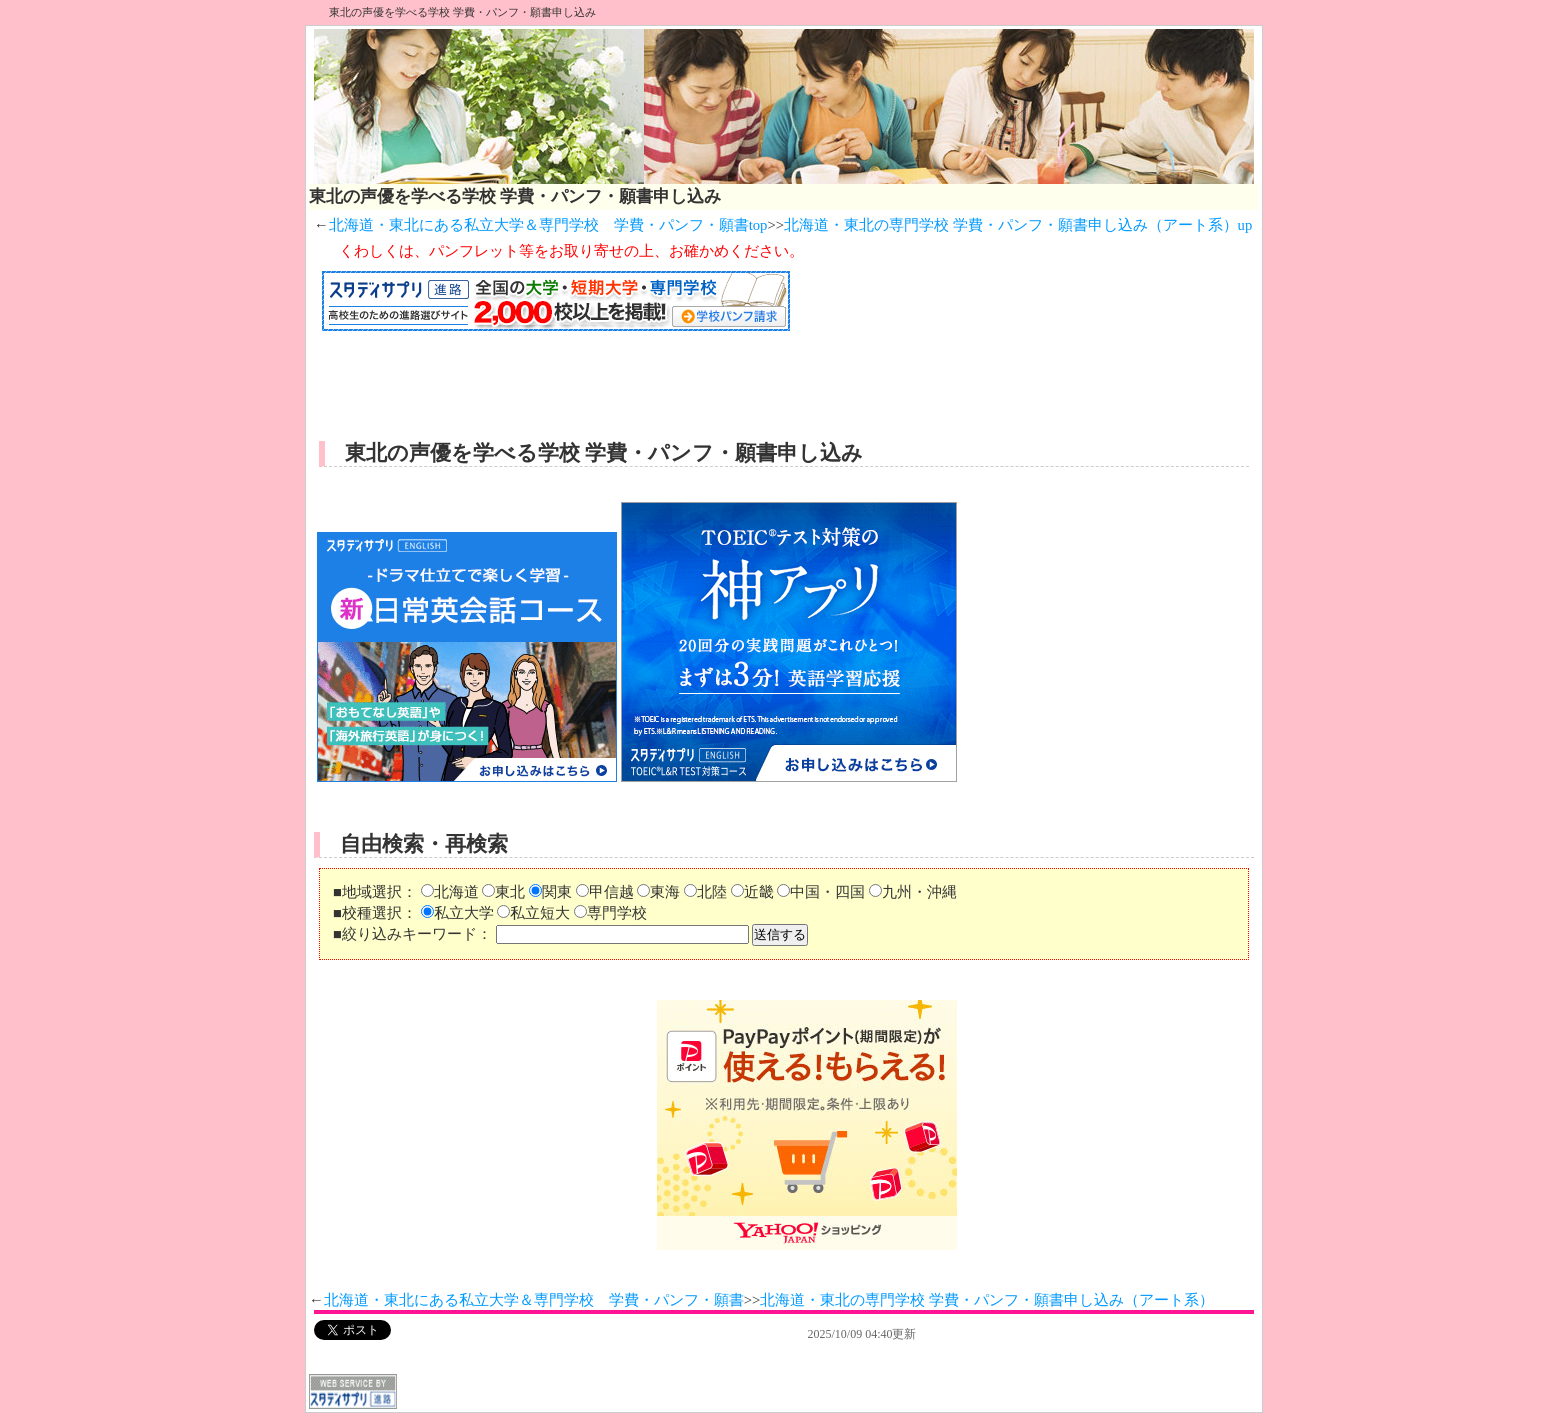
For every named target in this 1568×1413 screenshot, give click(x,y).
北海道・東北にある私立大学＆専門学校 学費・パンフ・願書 (534, 1300)
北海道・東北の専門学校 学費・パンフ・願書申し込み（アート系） (987, 1300)
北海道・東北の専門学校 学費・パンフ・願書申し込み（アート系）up (1018, 225)
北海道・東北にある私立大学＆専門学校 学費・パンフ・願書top (548, 225)
